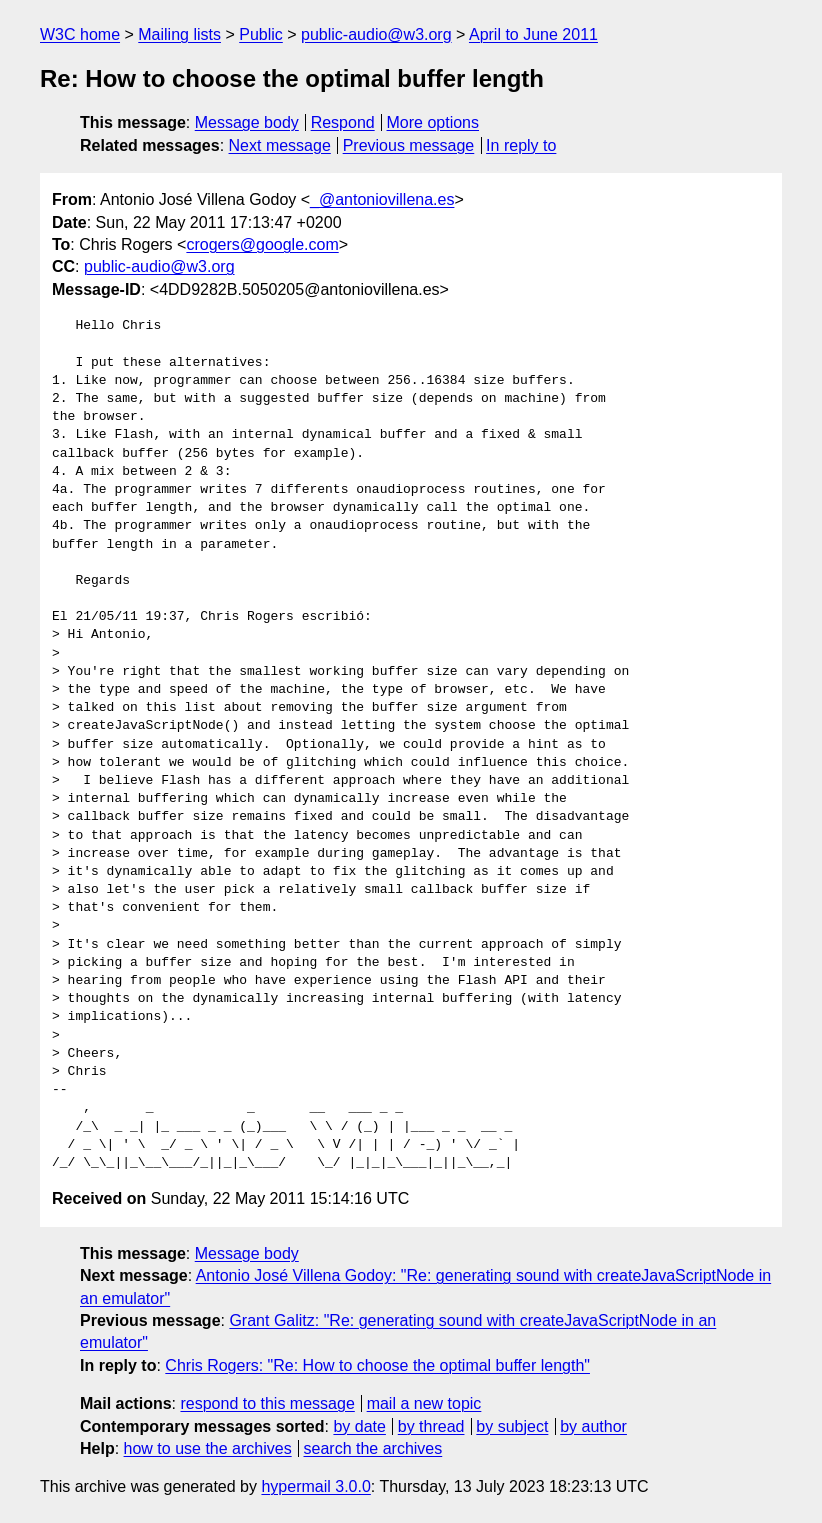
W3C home (80, 34)
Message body (247, 122)
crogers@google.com (262, 244)
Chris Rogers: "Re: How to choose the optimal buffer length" (377, 1365)
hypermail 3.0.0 (315, 1486)
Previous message (409, 145)
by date (359, 1426)
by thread (431, 1426)
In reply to (521, 145)
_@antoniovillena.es (382, 199)
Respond (343, 122)
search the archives (373, 1448)
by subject (512, 1426)
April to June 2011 (533, 34)
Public (261, 34)
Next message (280, 145)
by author (593, 1426)
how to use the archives (208, 1448)
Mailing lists (179, 34)
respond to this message (267, 1403)
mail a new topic (424, 1403)
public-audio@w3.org (376, 34)
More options (433, 122)
